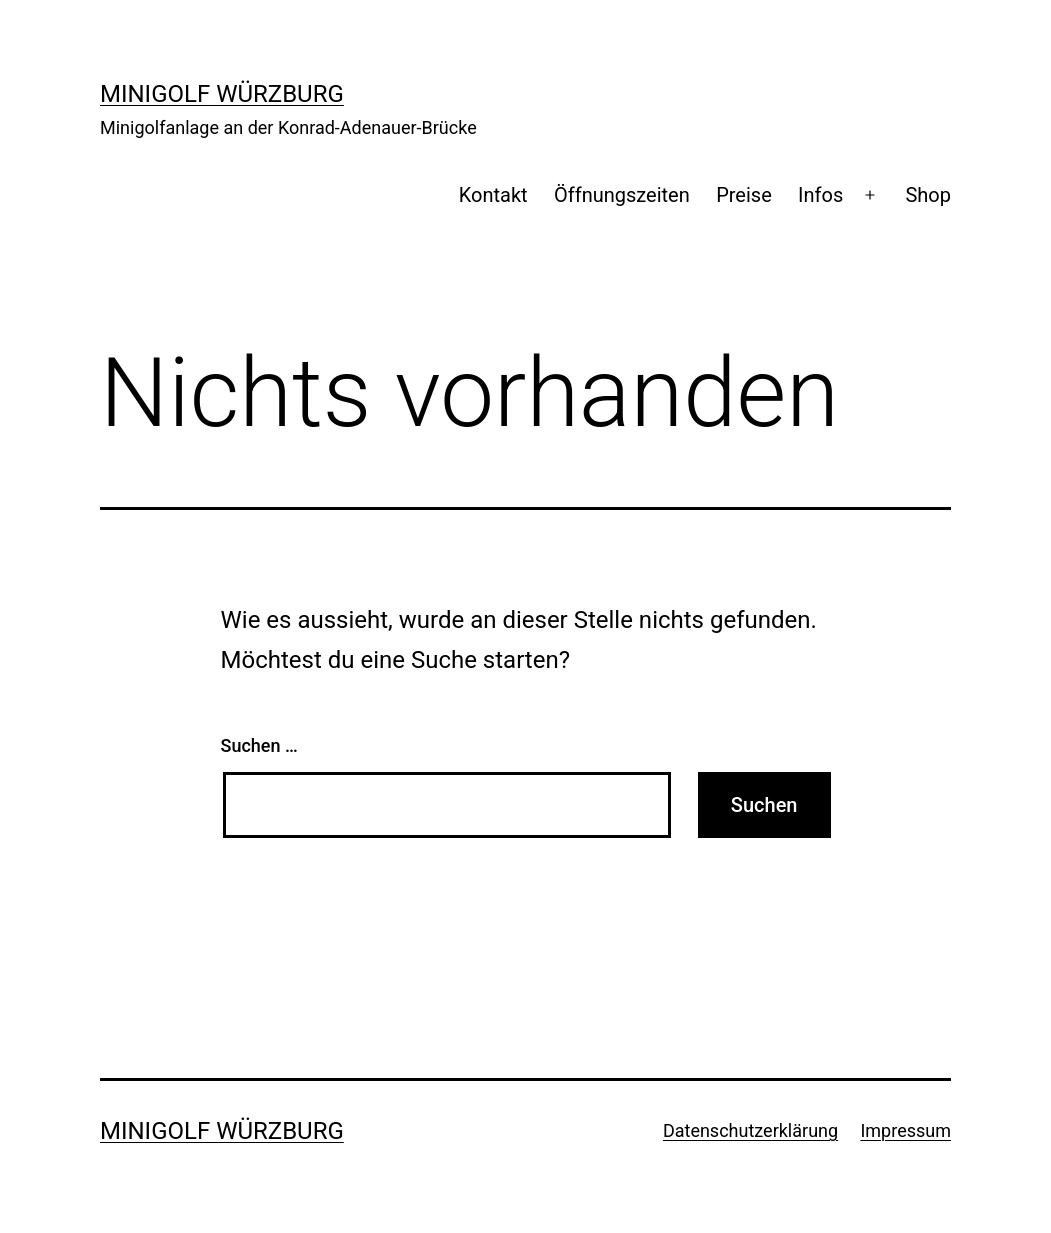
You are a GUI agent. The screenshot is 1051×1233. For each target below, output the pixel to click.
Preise (744, 195)
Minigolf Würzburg (222, 94)
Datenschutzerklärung (750, 1130)
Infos (820, 195)
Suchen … (259, 745)
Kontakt (493, 195)
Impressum (905, 1130)
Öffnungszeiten (622, 195)
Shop (928, 195)
